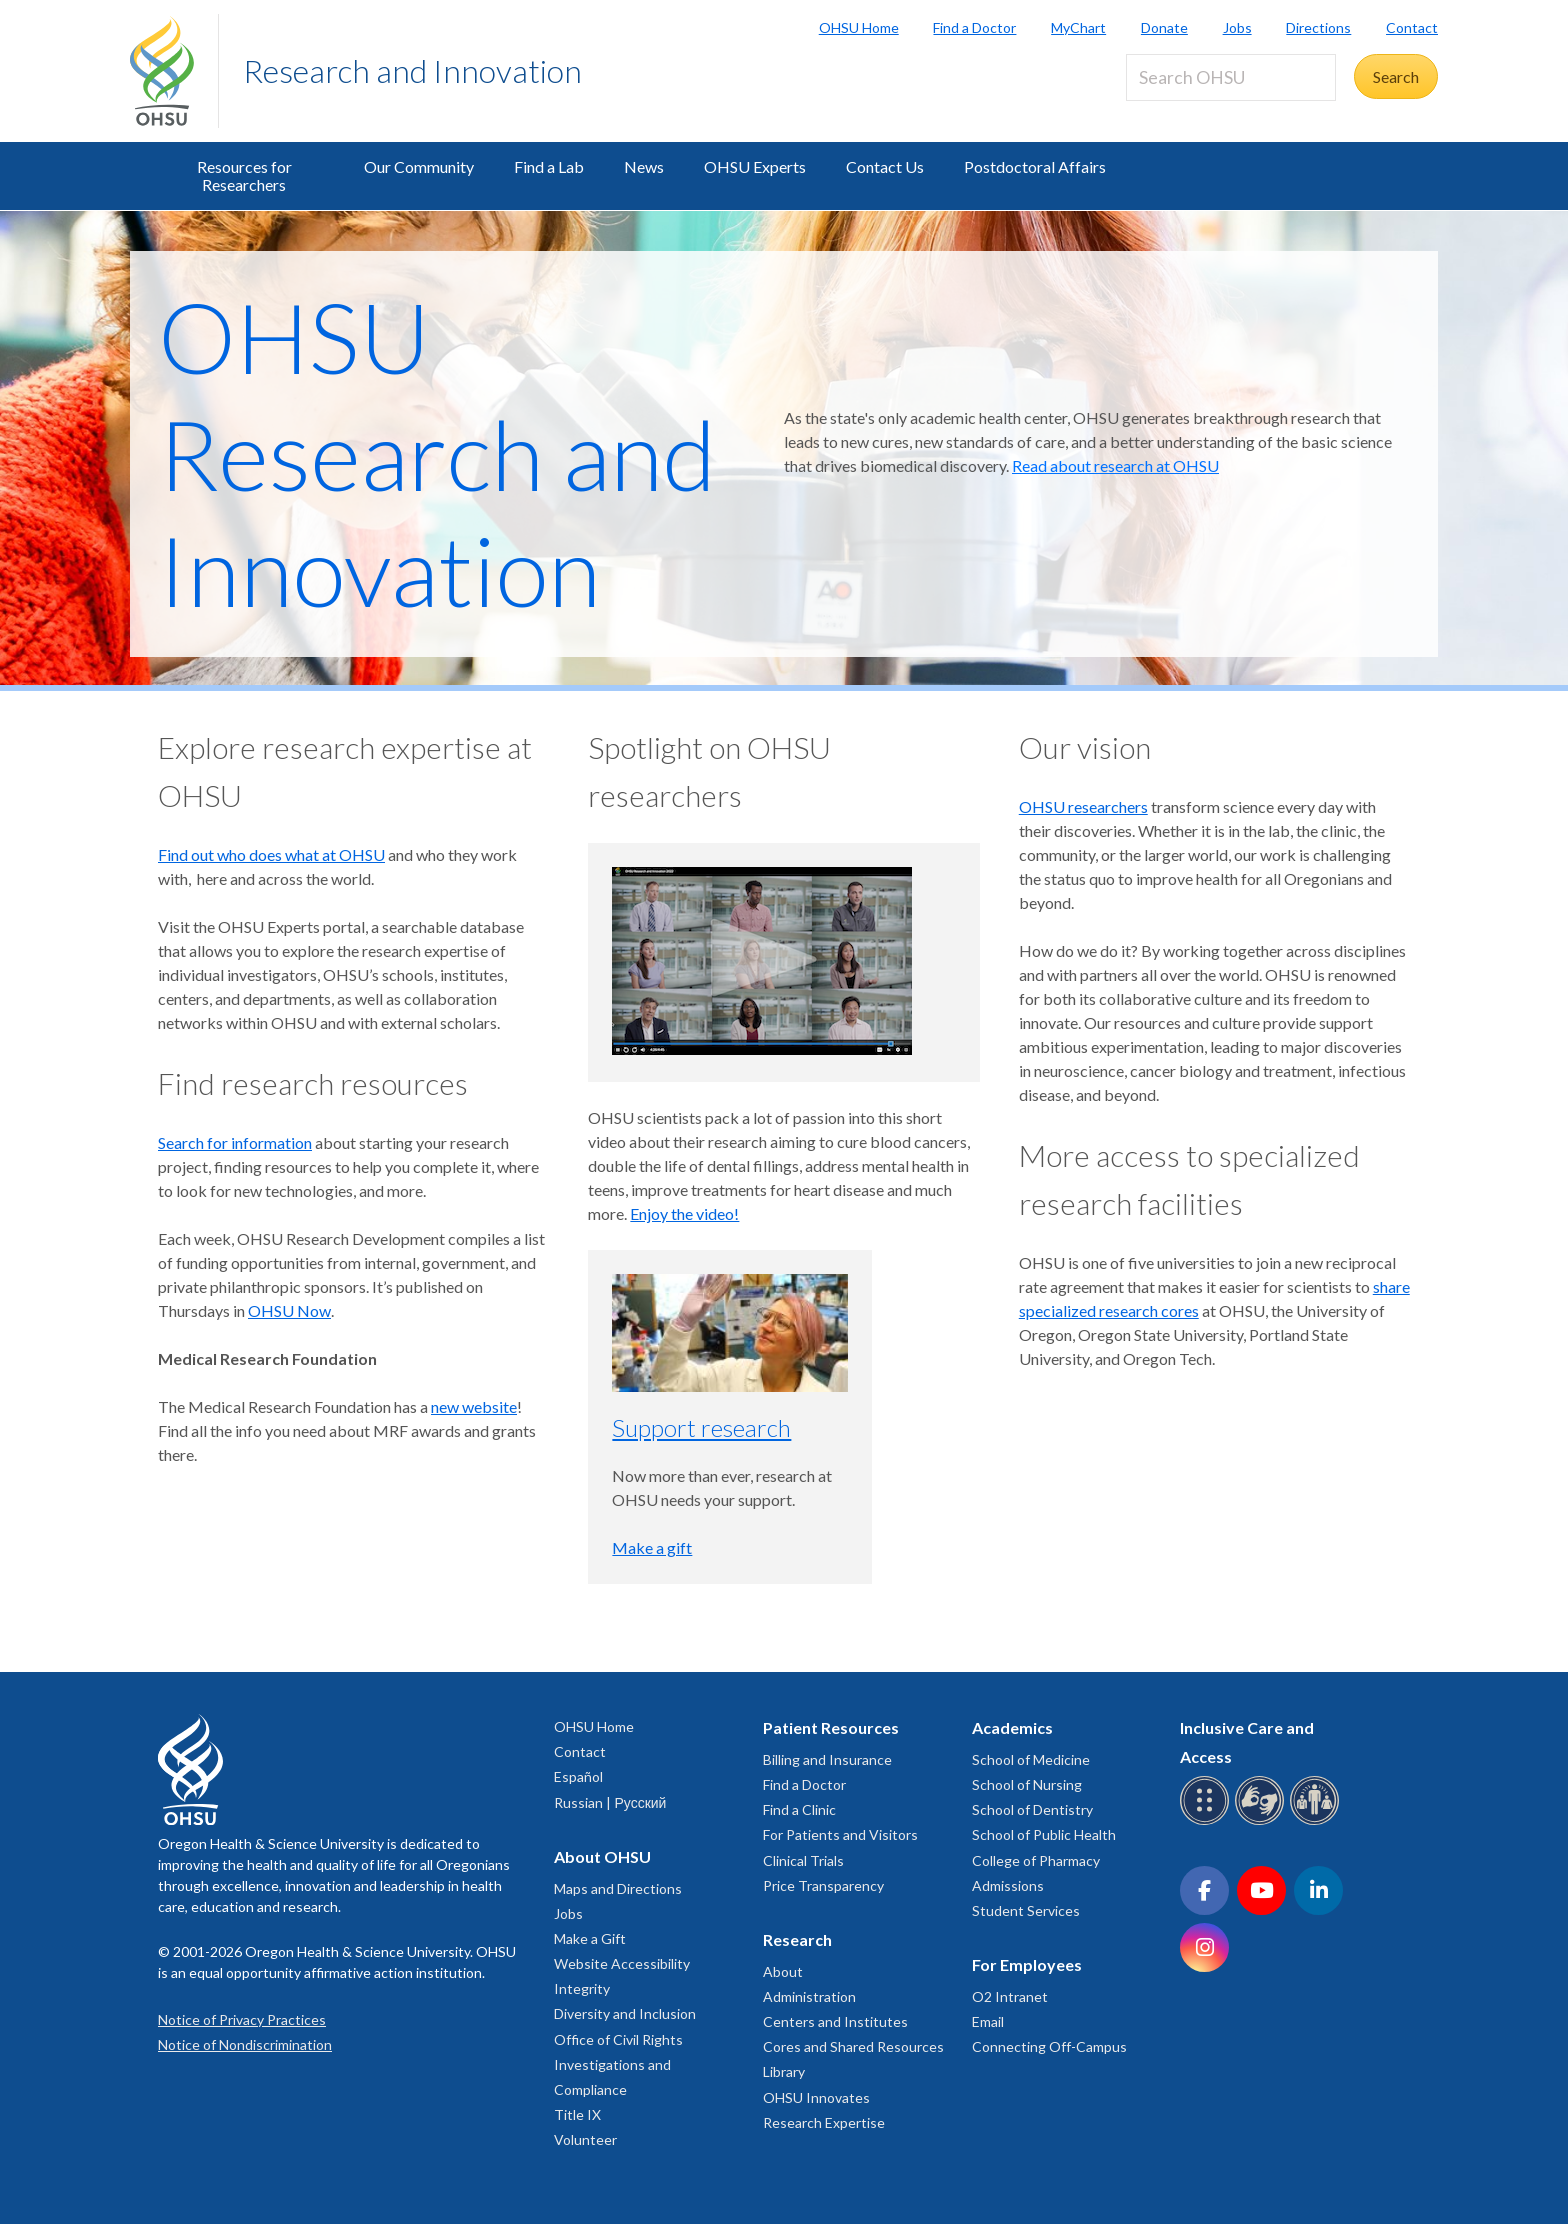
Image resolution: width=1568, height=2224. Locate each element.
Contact (1412, 27)
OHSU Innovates (816, 2097)
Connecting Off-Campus (1049, 2046)
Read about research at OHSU (1115, 465)
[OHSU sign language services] (1262, 1821)
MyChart (1078, 27)
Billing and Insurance (827, 1759)
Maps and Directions (618, 1888)
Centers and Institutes (835, 2021)
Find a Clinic (799, 1809)
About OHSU (602, 1856)
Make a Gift (590, 1938)
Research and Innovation (412, 70)
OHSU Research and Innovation (437, 453)
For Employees (1027, 1964)
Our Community (419, 166)
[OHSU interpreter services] (1317, 1821)
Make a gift (652, 1547)
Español (578, 1776)
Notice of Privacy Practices (242, 2019)
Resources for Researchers (244, 175)
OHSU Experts (755, 166)
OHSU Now (289, 1310)
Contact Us (885, 166)
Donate (1164, 27)
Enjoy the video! (684, 1213)
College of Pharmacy (1036, 1860)
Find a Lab (549, 166)
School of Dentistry (1032, 1809)
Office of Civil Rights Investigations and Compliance (618, 2064)
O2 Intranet (1010, 1996)
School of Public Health (1044, 1834)
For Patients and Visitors (840, 1834)
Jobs (1237, 27)
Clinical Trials (803, 1860)
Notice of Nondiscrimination (245, 2044)
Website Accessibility (622, 1963)
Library (784, 2071)
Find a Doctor (974, 27)
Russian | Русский (610, 1802)
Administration (809, 1996)
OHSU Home (859, 27)
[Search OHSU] (1231, 77)
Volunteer (585, 2139)
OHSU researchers (1083, 806)
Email (988, 2021)
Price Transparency (823, 1885)
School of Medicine (1031, 1759)
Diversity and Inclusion (625, 2013)
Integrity (582, 1988)
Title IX (577, 2114)
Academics (1012, 1727)
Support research (701, 1427)
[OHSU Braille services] (1207, 1821)
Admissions (1008, 1885)
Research (797, 1939)
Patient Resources (831, 1727)
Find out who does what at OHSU (271, 854)
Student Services (1026, 1910)
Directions (1318, 27)
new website (474, 1406)
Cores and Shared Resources (853, 2046)
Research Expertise (824, 2122)
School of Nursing (1027, 1784)
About (783, 1971)
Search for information (235, 1142)
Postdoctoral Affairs (1035, 166)
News (644, 166)
